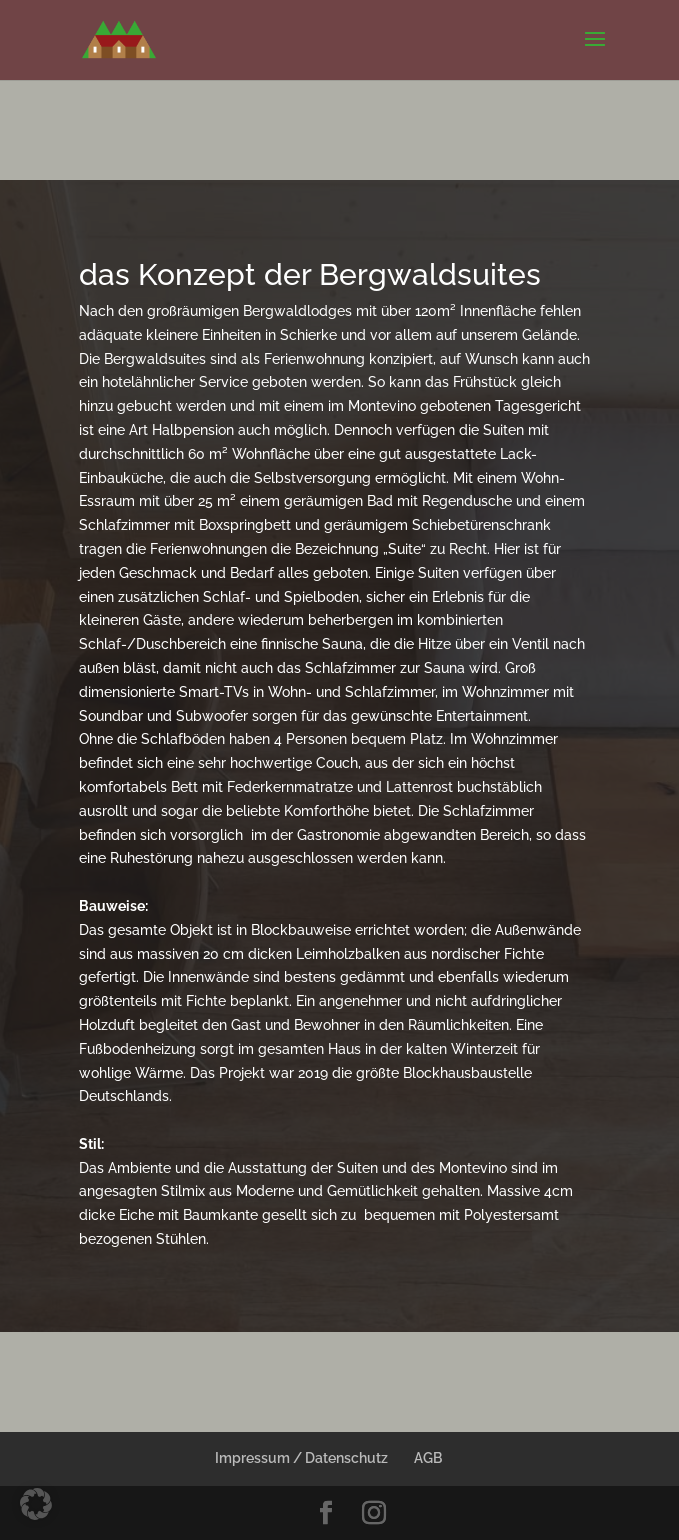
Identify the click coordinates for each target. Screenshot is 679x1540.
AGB (428, 1458)
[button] (36, 1504)
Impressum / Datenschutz (301, 1458)
